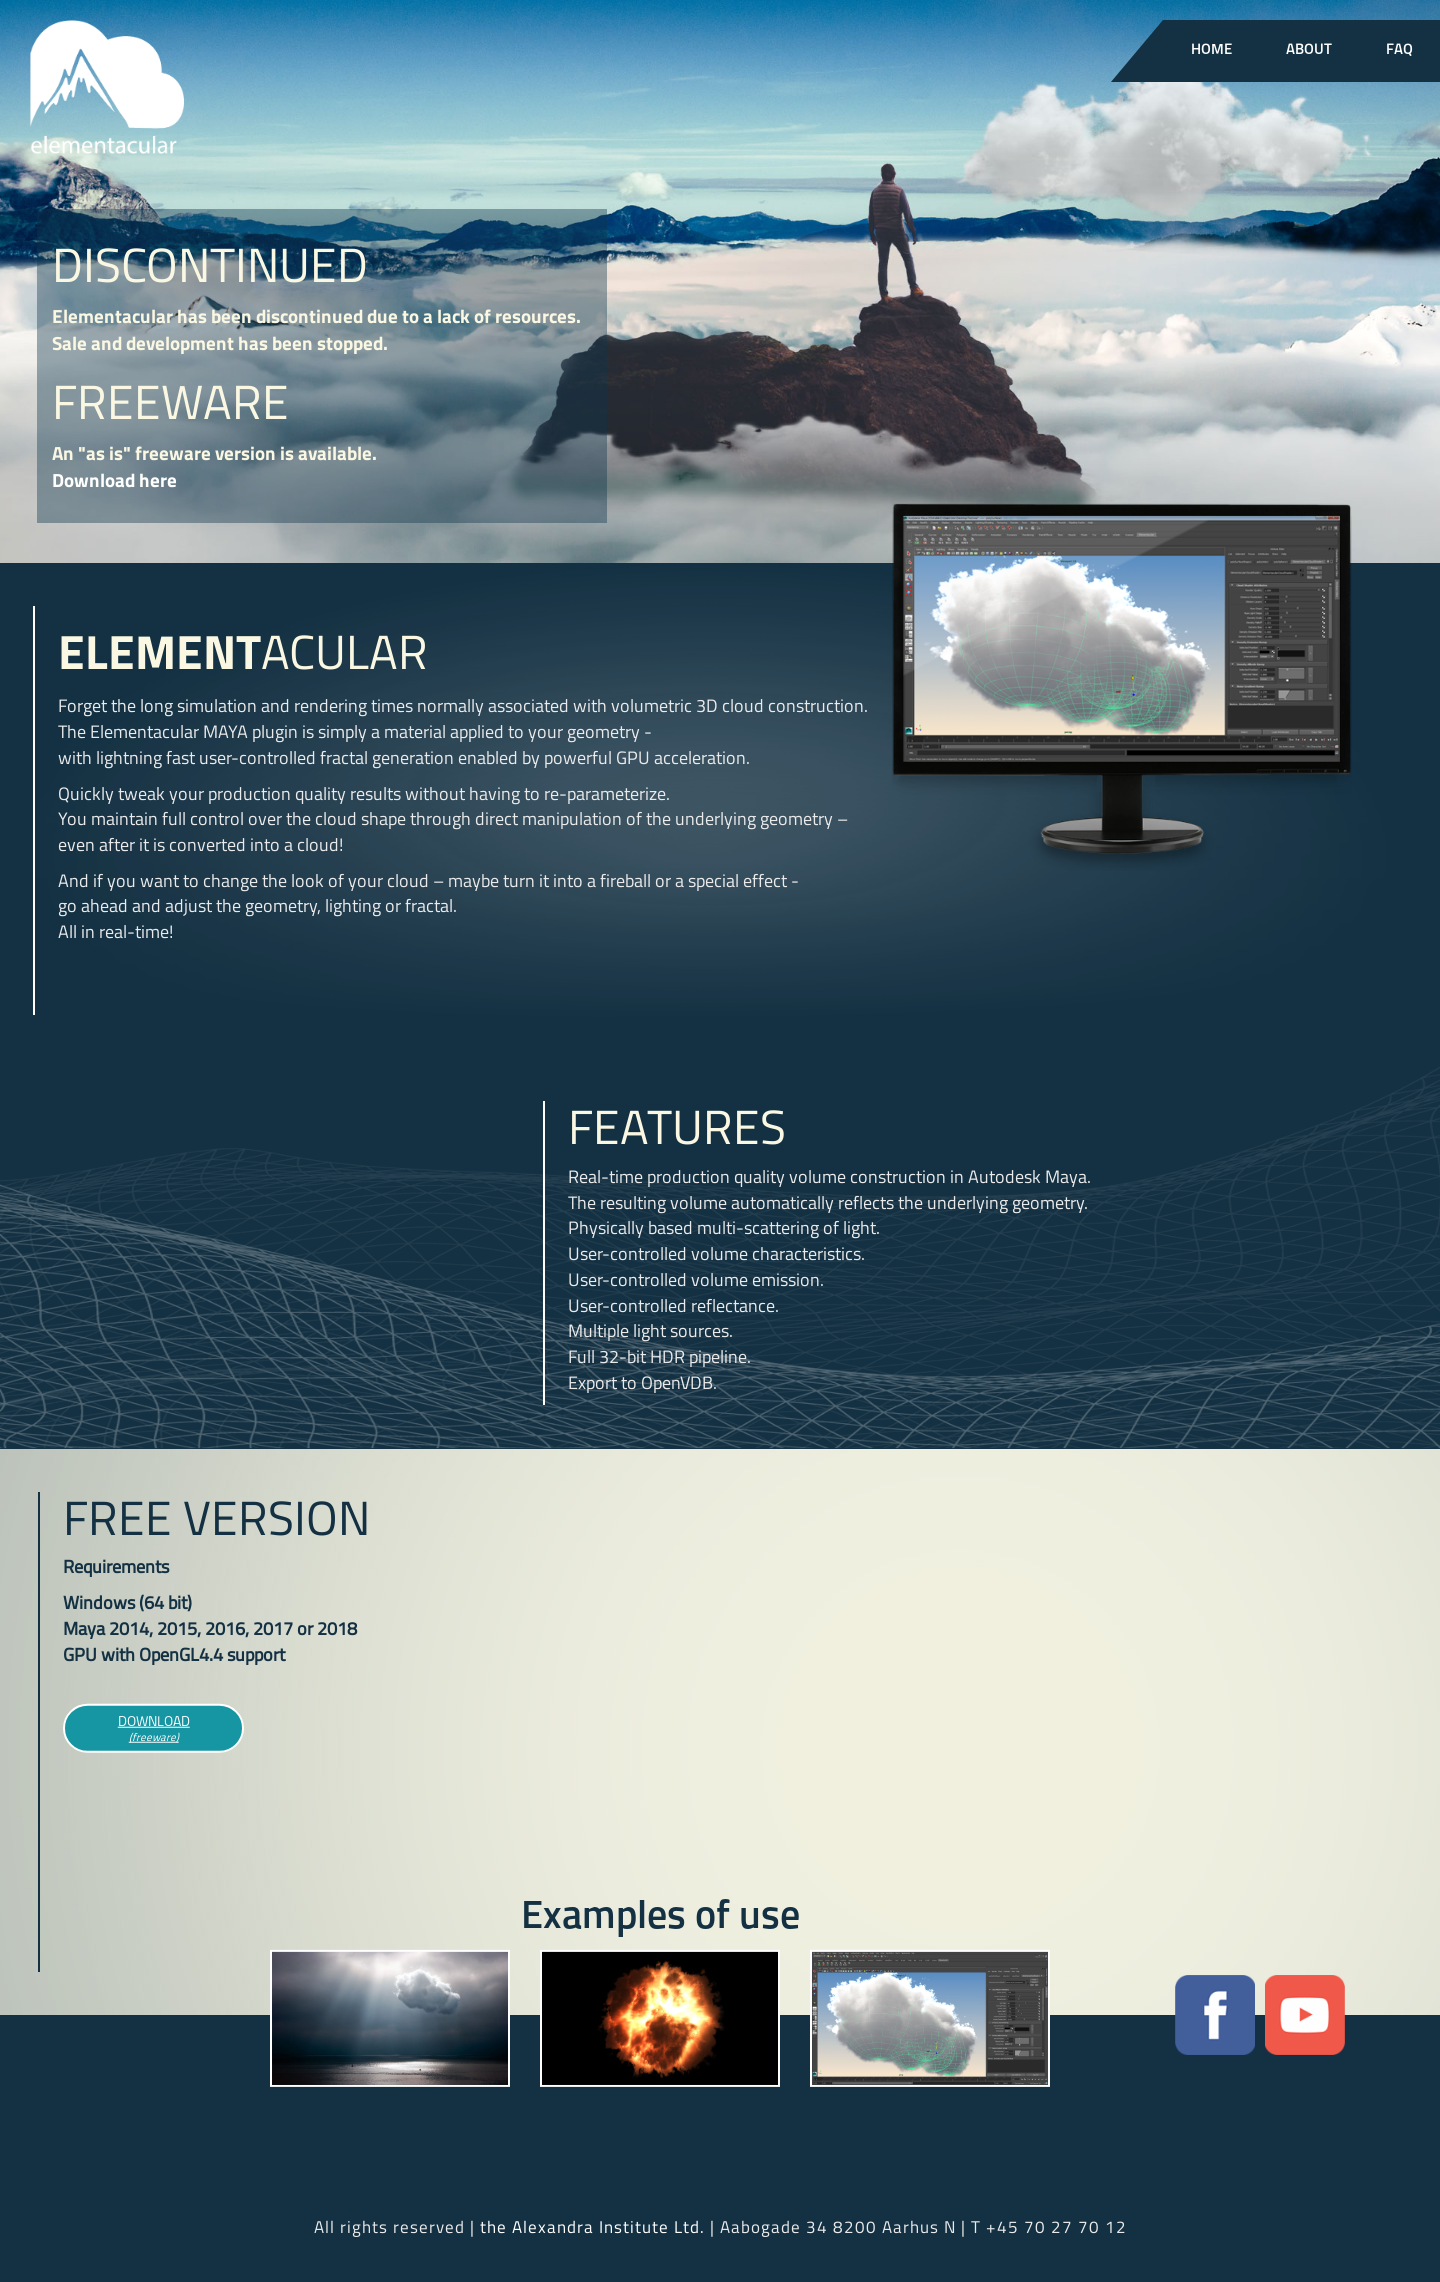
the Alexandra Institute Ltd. (592, 2227)
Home (1211, 50)
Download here (114, 479)
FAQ (1399, 50)
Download (153, 1730)
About (1309, 50)
